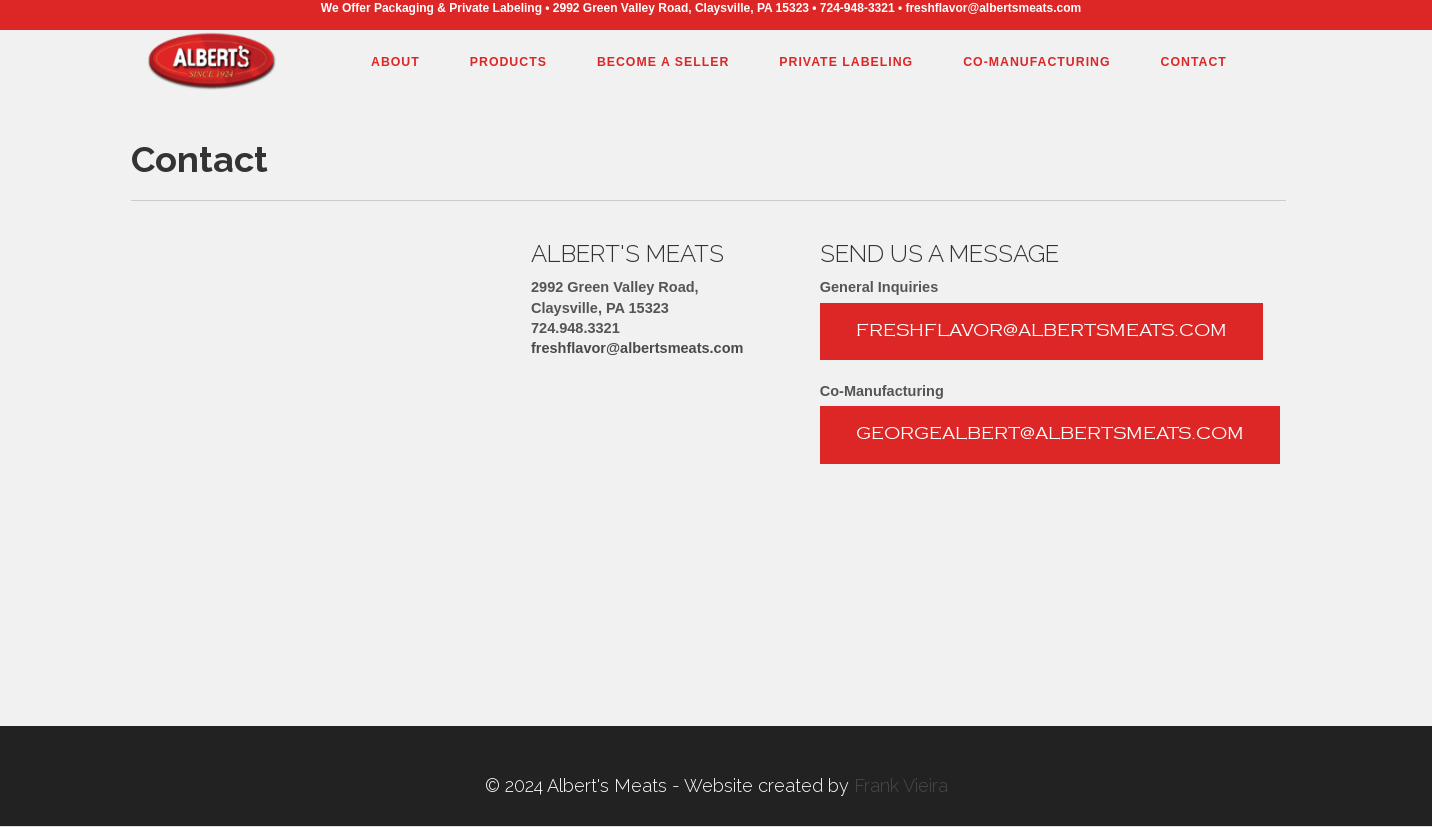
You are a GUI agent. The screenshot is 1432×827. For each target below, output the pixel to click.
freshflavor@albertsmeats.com (637, 348)
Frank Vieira (901, 785)
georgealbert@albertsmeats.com (1050, 434)
